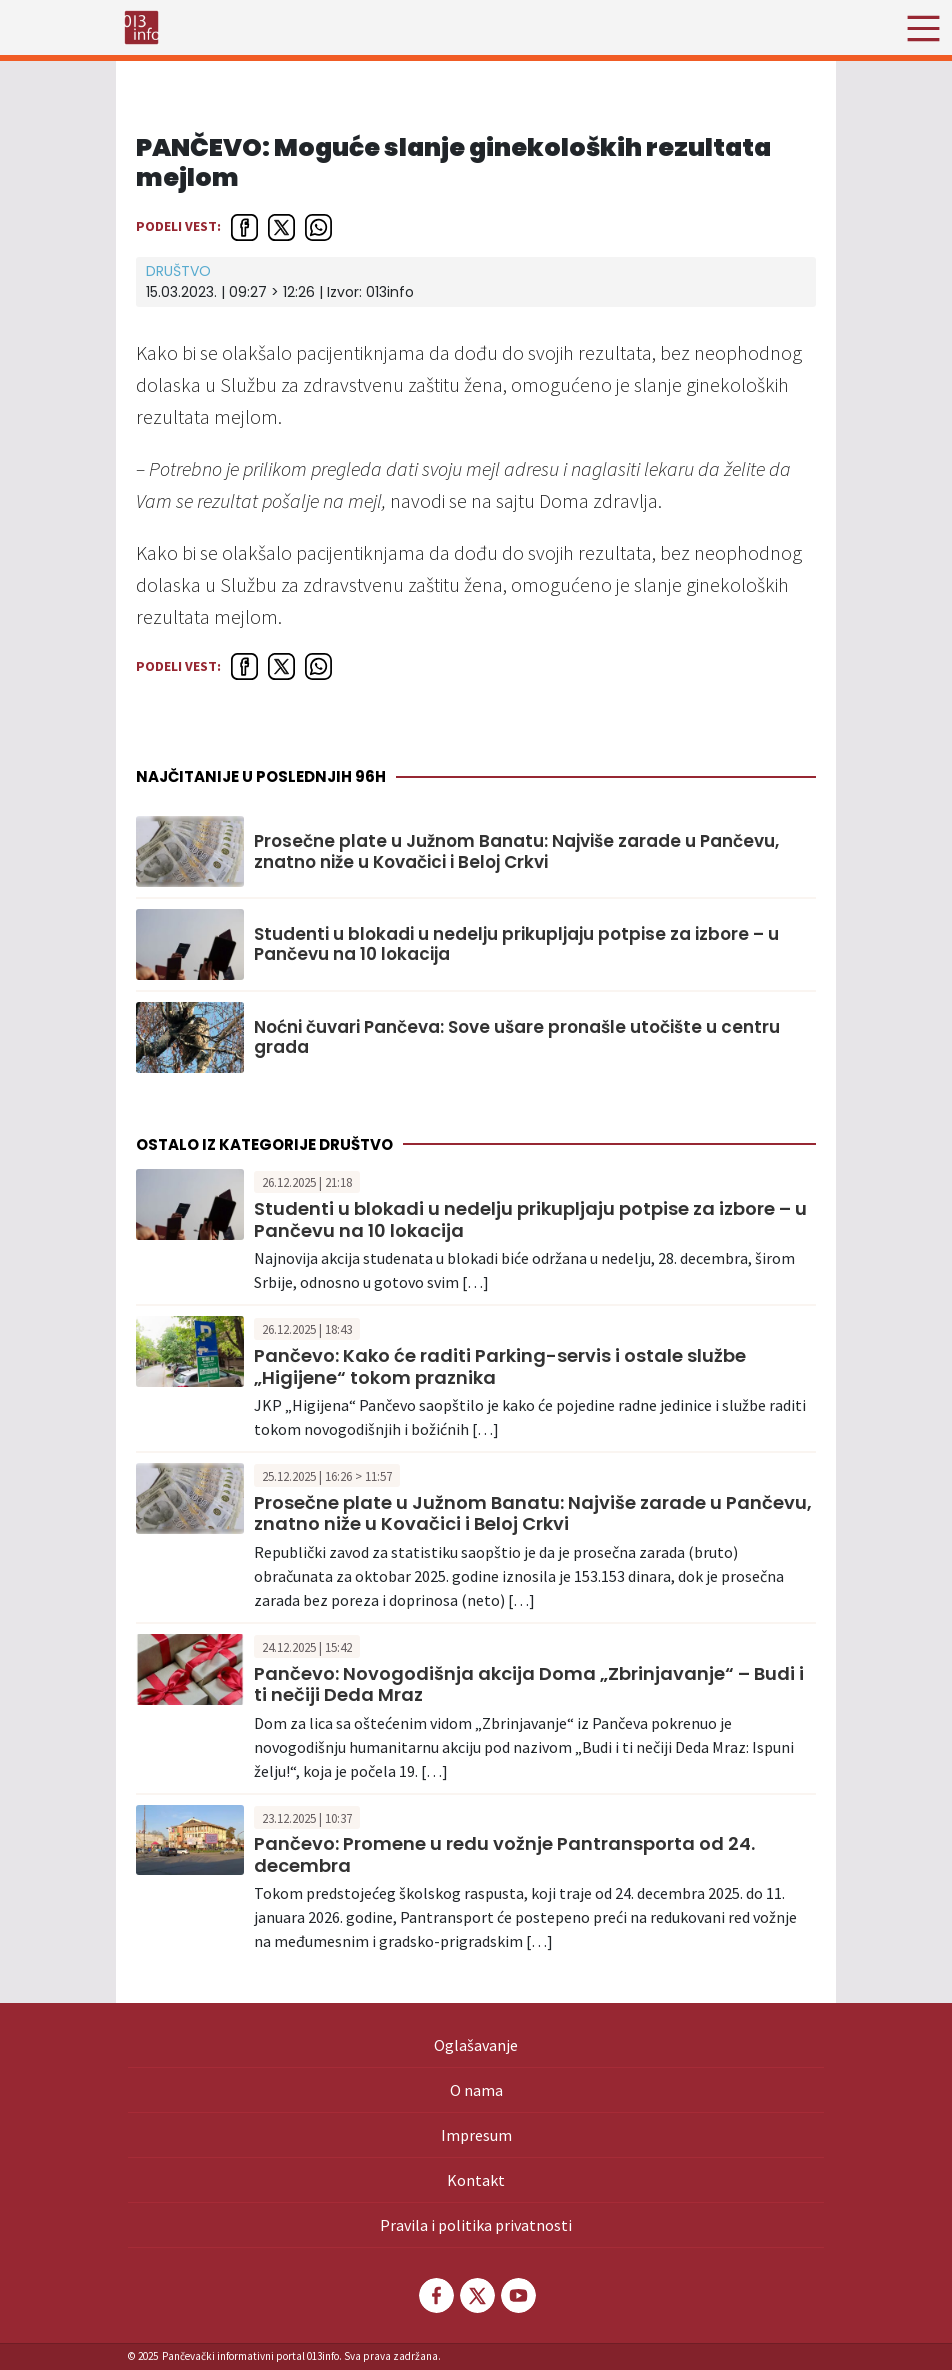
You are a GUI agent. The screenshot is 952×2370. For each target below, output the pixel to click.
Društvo (178, 271)
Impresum (476, 2135)
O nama (476, 2090)
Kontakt (476, 2180)
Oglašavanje (476, 2045)
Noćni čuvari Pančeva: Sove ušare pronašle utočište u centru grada (517, 1037)
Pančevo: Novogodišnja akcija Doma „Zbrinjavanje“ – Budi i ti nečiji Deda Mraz (529, 1684)
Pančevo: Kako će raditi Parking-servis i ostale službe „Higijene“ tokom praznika (500, 1366)
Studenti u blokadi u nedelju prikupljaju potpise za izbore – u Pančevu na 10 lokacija (516, 944)
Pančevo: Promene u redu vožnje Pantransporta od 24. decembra (504, 1854)
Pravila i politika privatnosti (476, 2225)
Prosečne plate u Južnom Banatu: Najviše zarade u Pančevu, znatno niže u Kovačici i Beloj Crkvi (516, 851)
